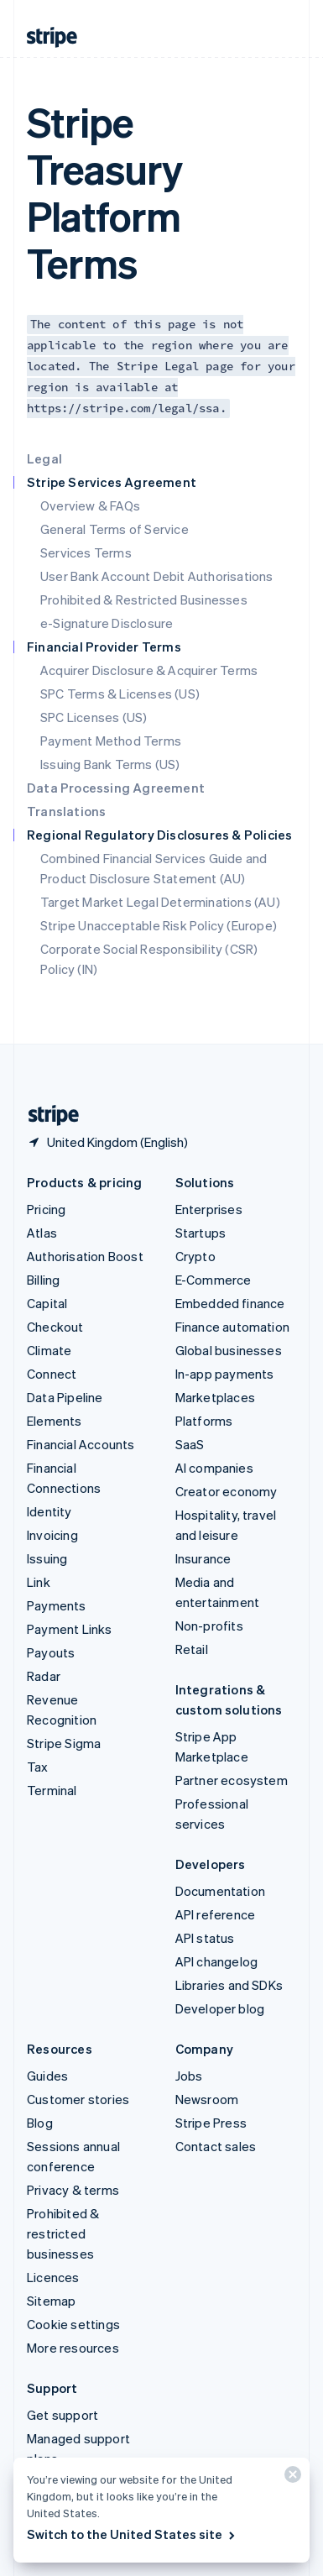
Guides (47, 2075)
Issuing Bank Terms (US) (110, 764)
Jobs (189, 2075)
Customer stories (78, 2099)
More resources (73, 2347)
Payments (56, 1605)
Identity (49, 1511)
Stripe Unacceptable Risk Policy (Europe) (158, 925)
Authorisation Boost (85, 1256)
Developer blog (220, 2008)
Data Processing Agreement (116, 787)
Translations (66, 811)
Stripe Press (211, 2122)
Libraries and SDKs (229, 1985)
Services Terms (86, 552)
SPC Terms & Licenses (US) (120, 693)
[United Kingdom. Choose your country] (107, 1142)
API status (205, 1937)
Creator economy (226, 1491)
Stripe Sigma (64, 1743)
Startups (201, 1232)
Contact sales (216, 2146)
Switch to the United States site (132, 2534)
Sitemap (51, 2300)
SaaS (190, 1444)
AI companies (214, 1467)
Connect (51, 1373)
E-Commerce (213, 1279)
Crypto (195, 1256)
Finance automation (232, 1326)
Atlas (42, 1232)
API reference (215, 1914)
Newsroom (207, 2099)
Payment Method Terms (110, 740)
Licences (53, 2277)
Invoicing (52, 1534)
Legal (44, 458)
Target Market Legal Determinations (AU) (160, 901)
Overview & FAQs (90, 505)
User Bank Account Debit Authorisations (157, 576)
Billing (43, 1279)
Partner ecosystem (231, 1780)
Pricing (46, 1209)
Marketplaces (215, 1397)
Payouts (51, 1652)
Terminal (52, 1790)
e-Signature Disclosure (106, 623)
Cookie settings (73, 2324)
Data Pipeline (65, 1397)
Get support (62, 2414)
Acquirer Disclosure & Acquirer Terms (149, 670)
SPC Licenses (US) (93, 717)
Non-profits (209, 1625)
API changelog (216, 1961)
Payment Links (69, 1628)
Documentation (220, 1890)
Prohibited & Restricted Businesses (143, 599)
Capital (47, 1303)
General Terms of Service (114, 529)
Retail (191, 1649)
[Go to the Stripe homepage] (47, 1115)
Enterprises (208, 1209)
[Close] (290, 2478)
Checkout (55, 1326)
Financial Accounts (81, 1444)
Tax (38, 1766)
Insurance (203, 1558)
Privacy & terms (73, 2189)
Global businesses (228, 1350)
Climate (49, 1350)
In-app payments (224, 1373)
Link (38, 1581)
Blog (40, 2122)
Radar (43, 1676)
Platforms (204, 1420)
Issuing (47, 1558)
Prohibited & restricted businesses (63, 2233)
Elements (54, 1420)
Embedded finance (230, 1303)
